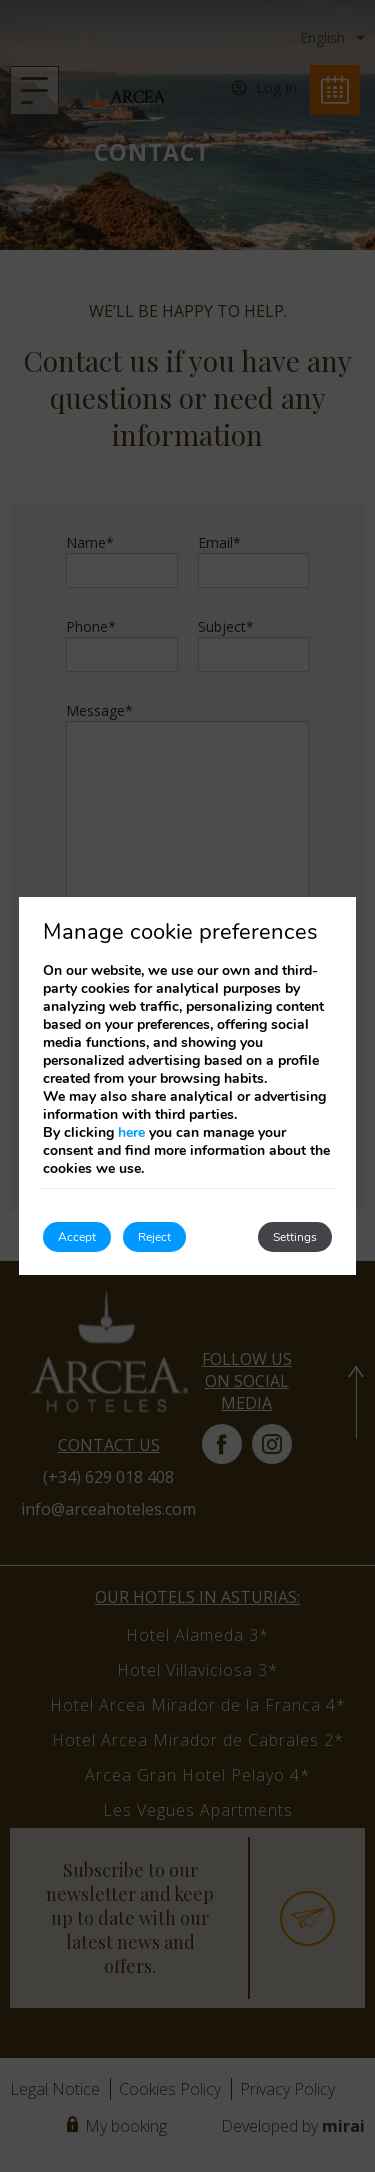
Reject (154, 1237)
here (131, 1132)
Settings (295, 1237)
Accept (77, 1237)
